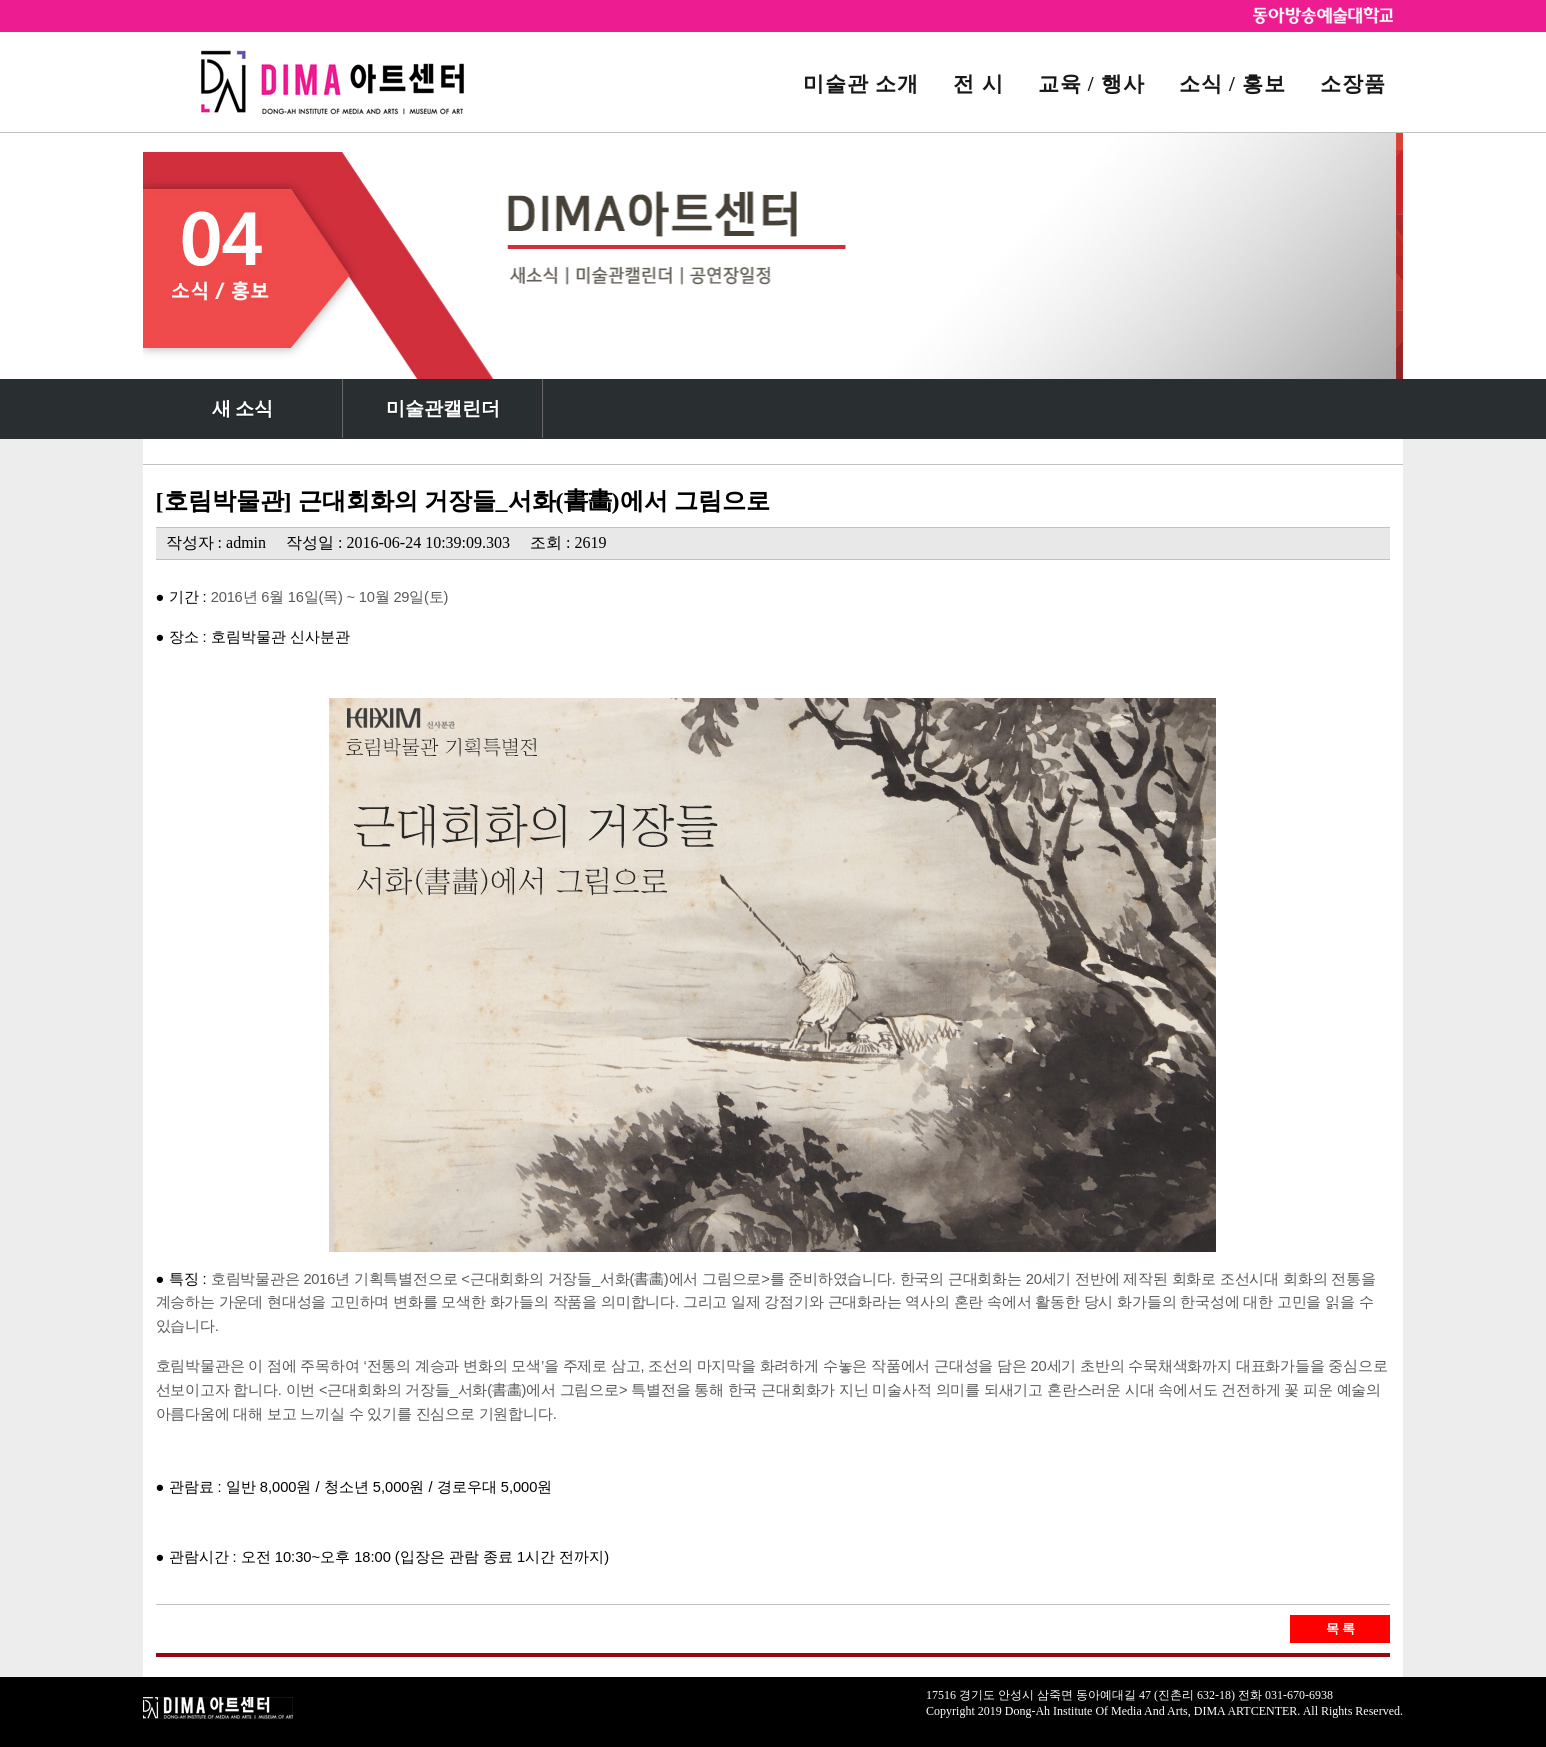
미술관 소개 (861, 83)
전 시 (978, 83)
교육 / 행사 (1091, 83)
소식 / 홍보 (1232, 83)
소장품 (1353, 83)
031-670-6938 (1299, 1695)
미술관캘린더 (443, 408)
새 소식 (243, 408)
